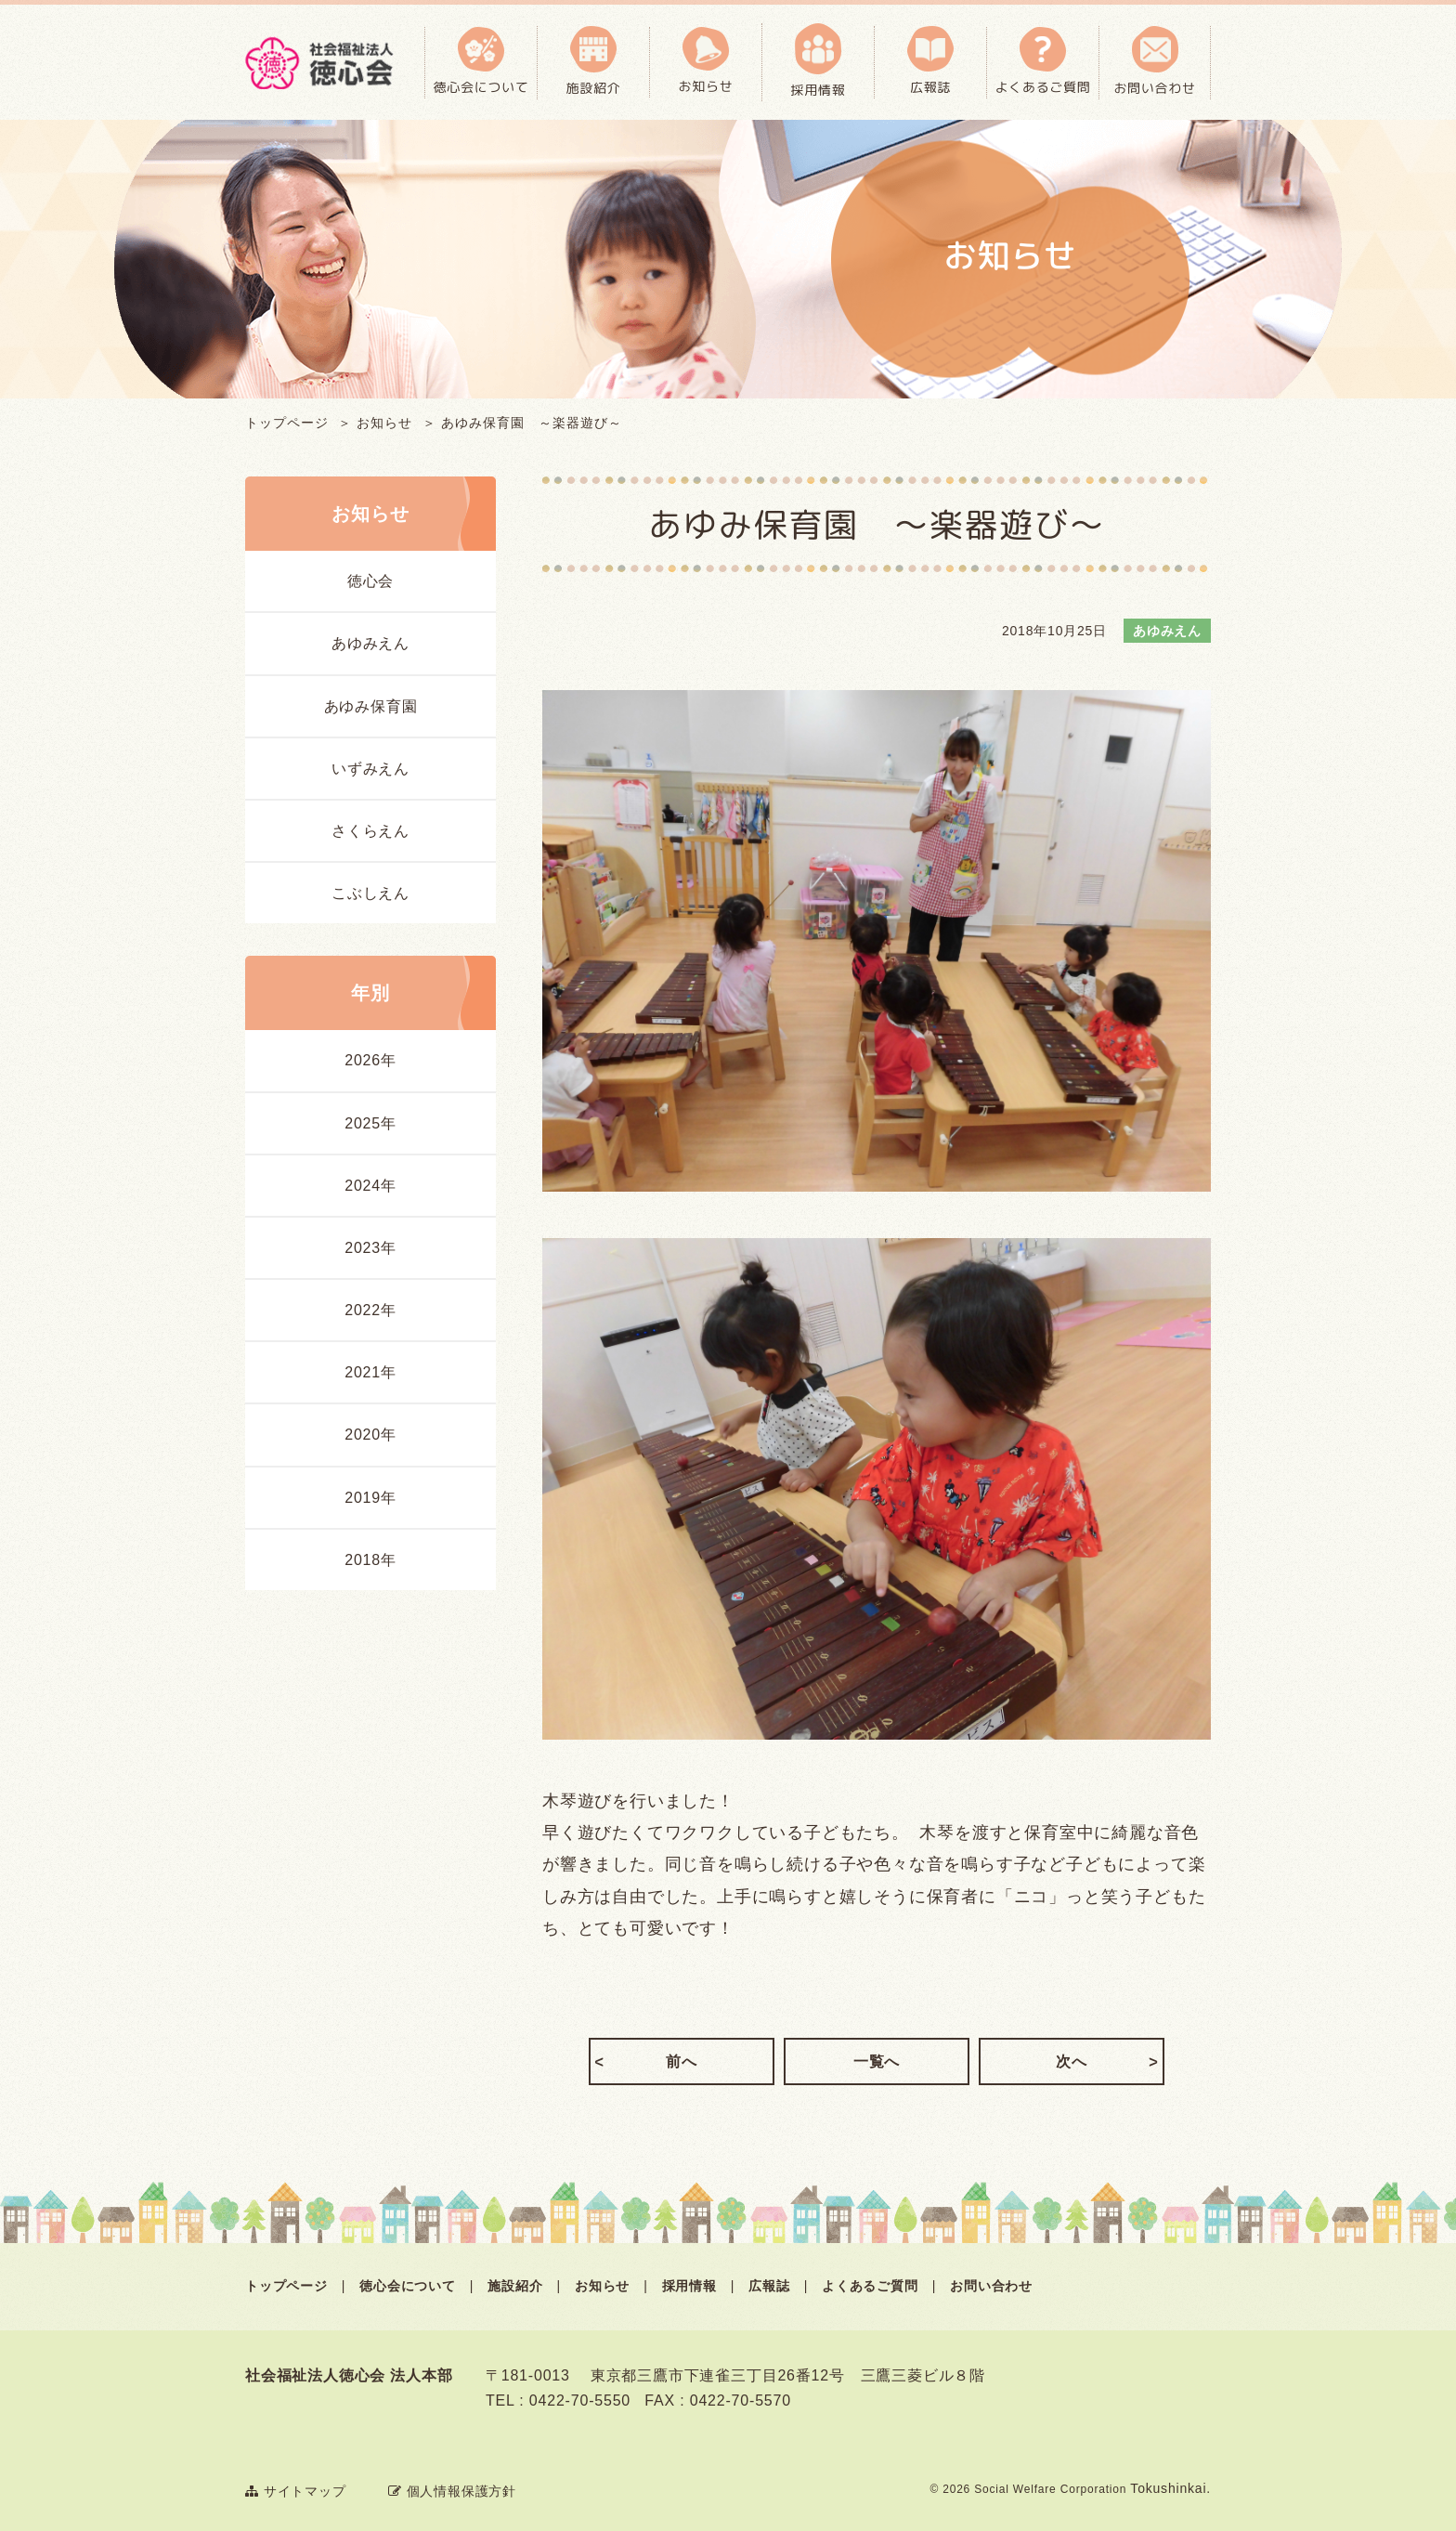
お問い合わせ (991, 2285)
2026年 (370, 1060)
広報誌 (768, 2285)
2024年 (370, 1186)
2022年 (370, 1310)
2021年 (370, 1372)
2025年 (370, 1123)
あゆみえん (371, 643)
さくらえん (371, 831)
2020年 (370, 1434)
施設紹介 (515, 2285)
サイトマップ (295, 2491)
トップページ (287, 422)
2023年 (370, 1248)
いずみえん (371, 768)
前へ (681, 2061)
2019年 (370, 1498)
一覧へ (876, 2061)
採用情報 (689, 2285)
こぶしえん (371, 893)
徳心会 (370, 581)
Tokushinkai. (1170, 2488)
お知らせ (384, 422)
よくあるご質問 (870, 2285)
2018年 (370, 1560)
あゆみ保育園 (371, 706)
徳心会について (407, 2285)
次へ (1071, 2061)
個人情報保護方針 (452, 2491)
